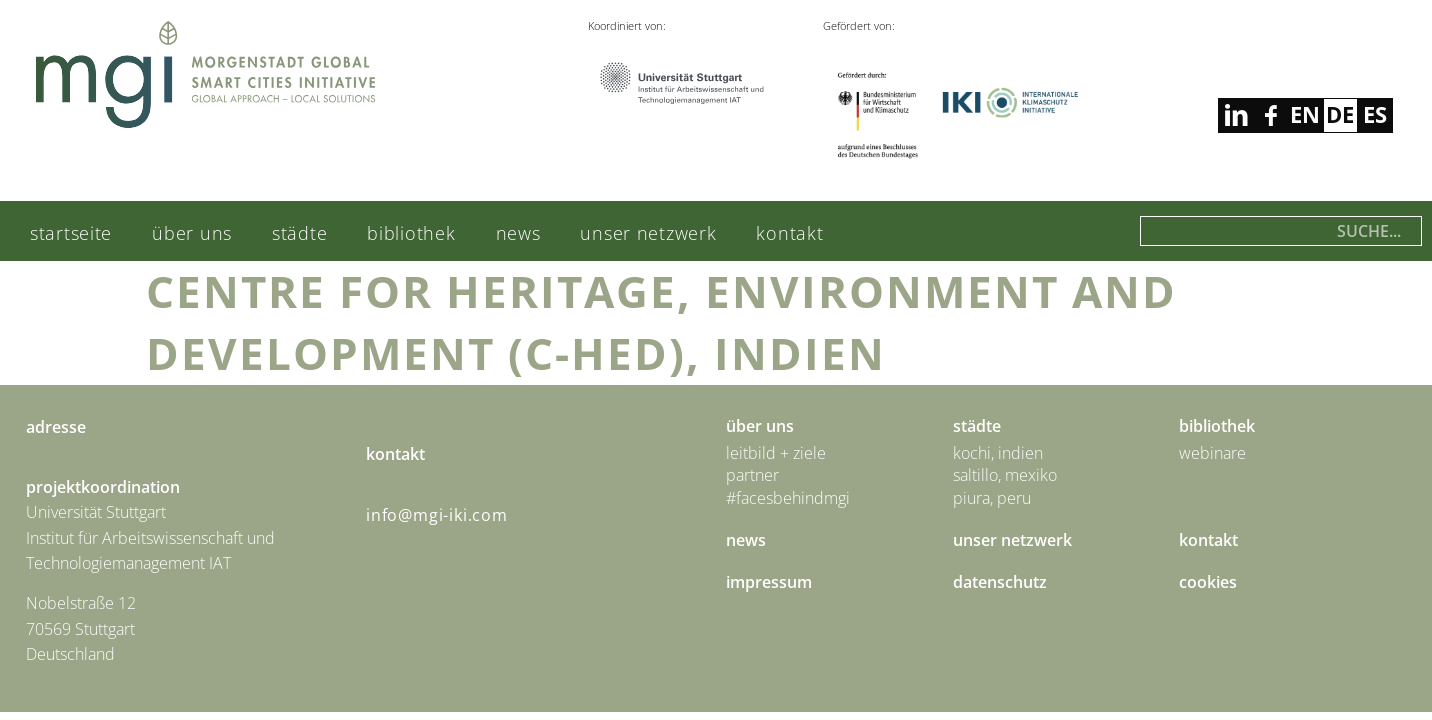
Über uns (192, 233)
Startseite (71, 233)
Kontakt (789, 233)
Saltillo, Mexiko (1005, 475)
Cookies (1208, 582)
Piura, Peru (992, 498)
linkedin (1270, 115)
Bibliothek (411, 233)
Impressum (769, 582)
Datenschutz (1000, 582)
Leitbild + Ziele (776, 453)
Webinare (1212, 453)
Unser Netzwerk (648, 233)
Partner (752, 475)
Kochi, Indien (998, 453)
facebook (1235, 115)
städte (299, 233)
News (518, 233)
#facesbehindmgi (788, 498)
